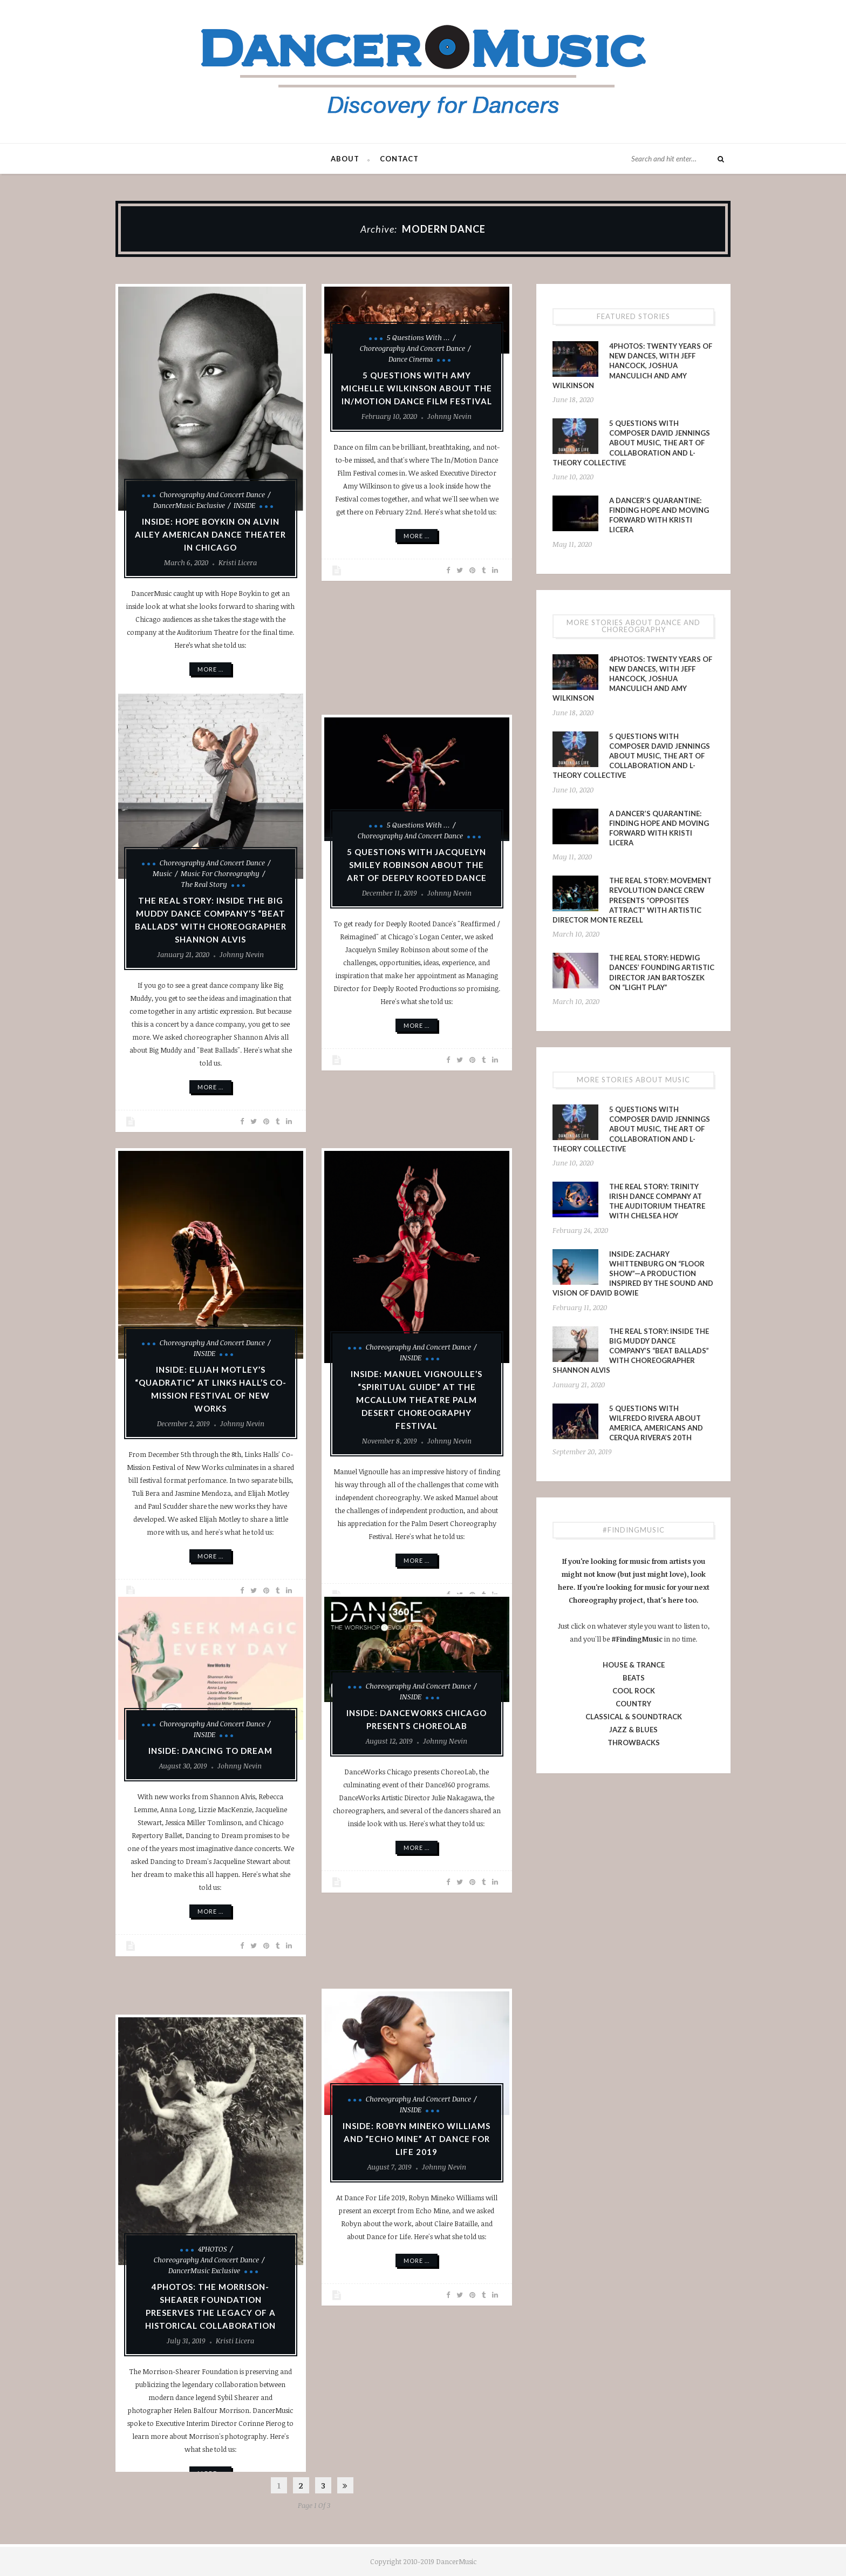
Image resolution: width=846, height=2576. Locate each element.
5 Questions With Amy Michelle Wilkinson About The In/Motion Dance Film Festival (416, 388)
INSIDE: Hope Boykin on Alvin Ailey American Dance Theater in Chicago (210, 534)
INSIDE (244, 505)
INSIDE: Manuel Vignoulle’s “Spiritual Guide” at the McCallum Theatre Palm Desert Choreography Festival (416, 1400)
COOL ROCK (633, 1690)
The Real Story (204, 884)
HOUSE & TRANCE (634, 1664)
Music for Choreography (220, 873)
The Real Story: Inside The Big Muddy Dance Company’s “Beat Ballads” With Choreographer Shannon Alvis (630, 1351)
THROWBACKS (634, 1742)
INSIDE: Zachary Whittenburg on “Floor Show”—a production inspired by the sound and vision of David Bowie (632, 1274)
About (345, 158)
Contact (399, 158)
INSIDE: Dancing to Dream (210, 1750)
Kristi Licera (238, 562)
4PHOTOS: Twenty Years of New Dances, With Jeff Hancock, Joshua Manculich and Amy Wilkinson (632, 366)
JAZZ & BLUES (633, 1729)
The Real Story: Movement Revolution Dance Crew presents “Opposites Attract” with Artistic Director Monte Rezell (632, 900)
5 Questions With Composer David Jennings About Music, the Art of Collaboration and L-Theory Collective (631, 443)
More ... (210, 669)
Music (162, 873)
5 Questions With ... (418, 337)
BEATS (634, 1677)
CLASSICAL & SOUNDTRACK (633, 1716)
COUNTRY (633, 1703)
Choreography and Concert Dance (212, 494)
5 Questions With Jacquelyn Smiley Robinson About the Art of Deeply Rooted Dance (417, 865)
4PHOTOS (212, 2249)
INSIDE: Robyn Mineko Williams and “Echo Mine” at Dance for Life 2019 (416, 2139)
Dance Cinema (410, 359)
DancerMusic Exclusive (189, 505)
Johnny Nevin (449, 416)
